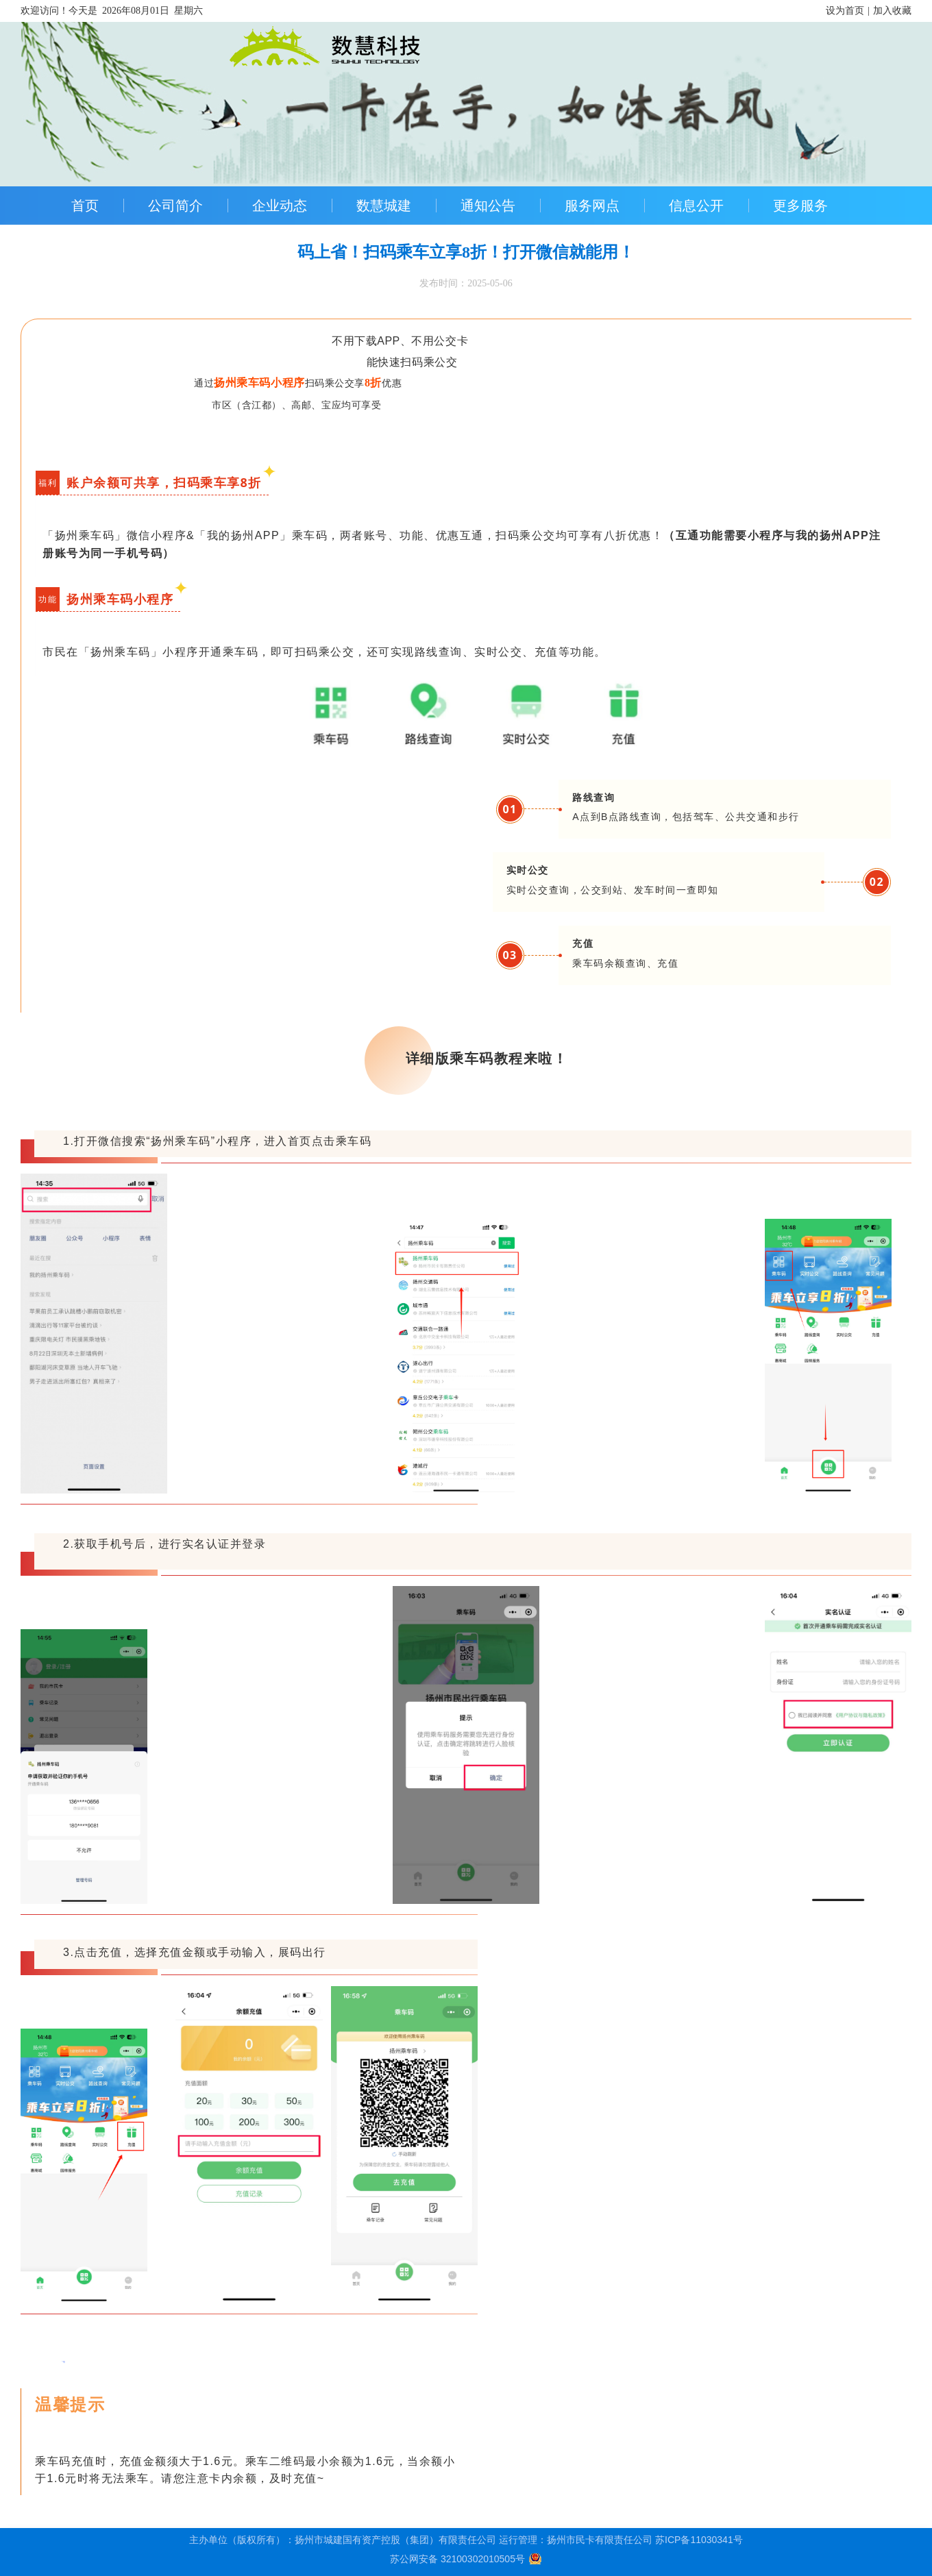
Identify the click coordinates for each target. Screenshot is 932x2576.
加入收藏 (892, 10)
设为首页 (845, 10)
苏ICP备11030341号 (699, 2539)
